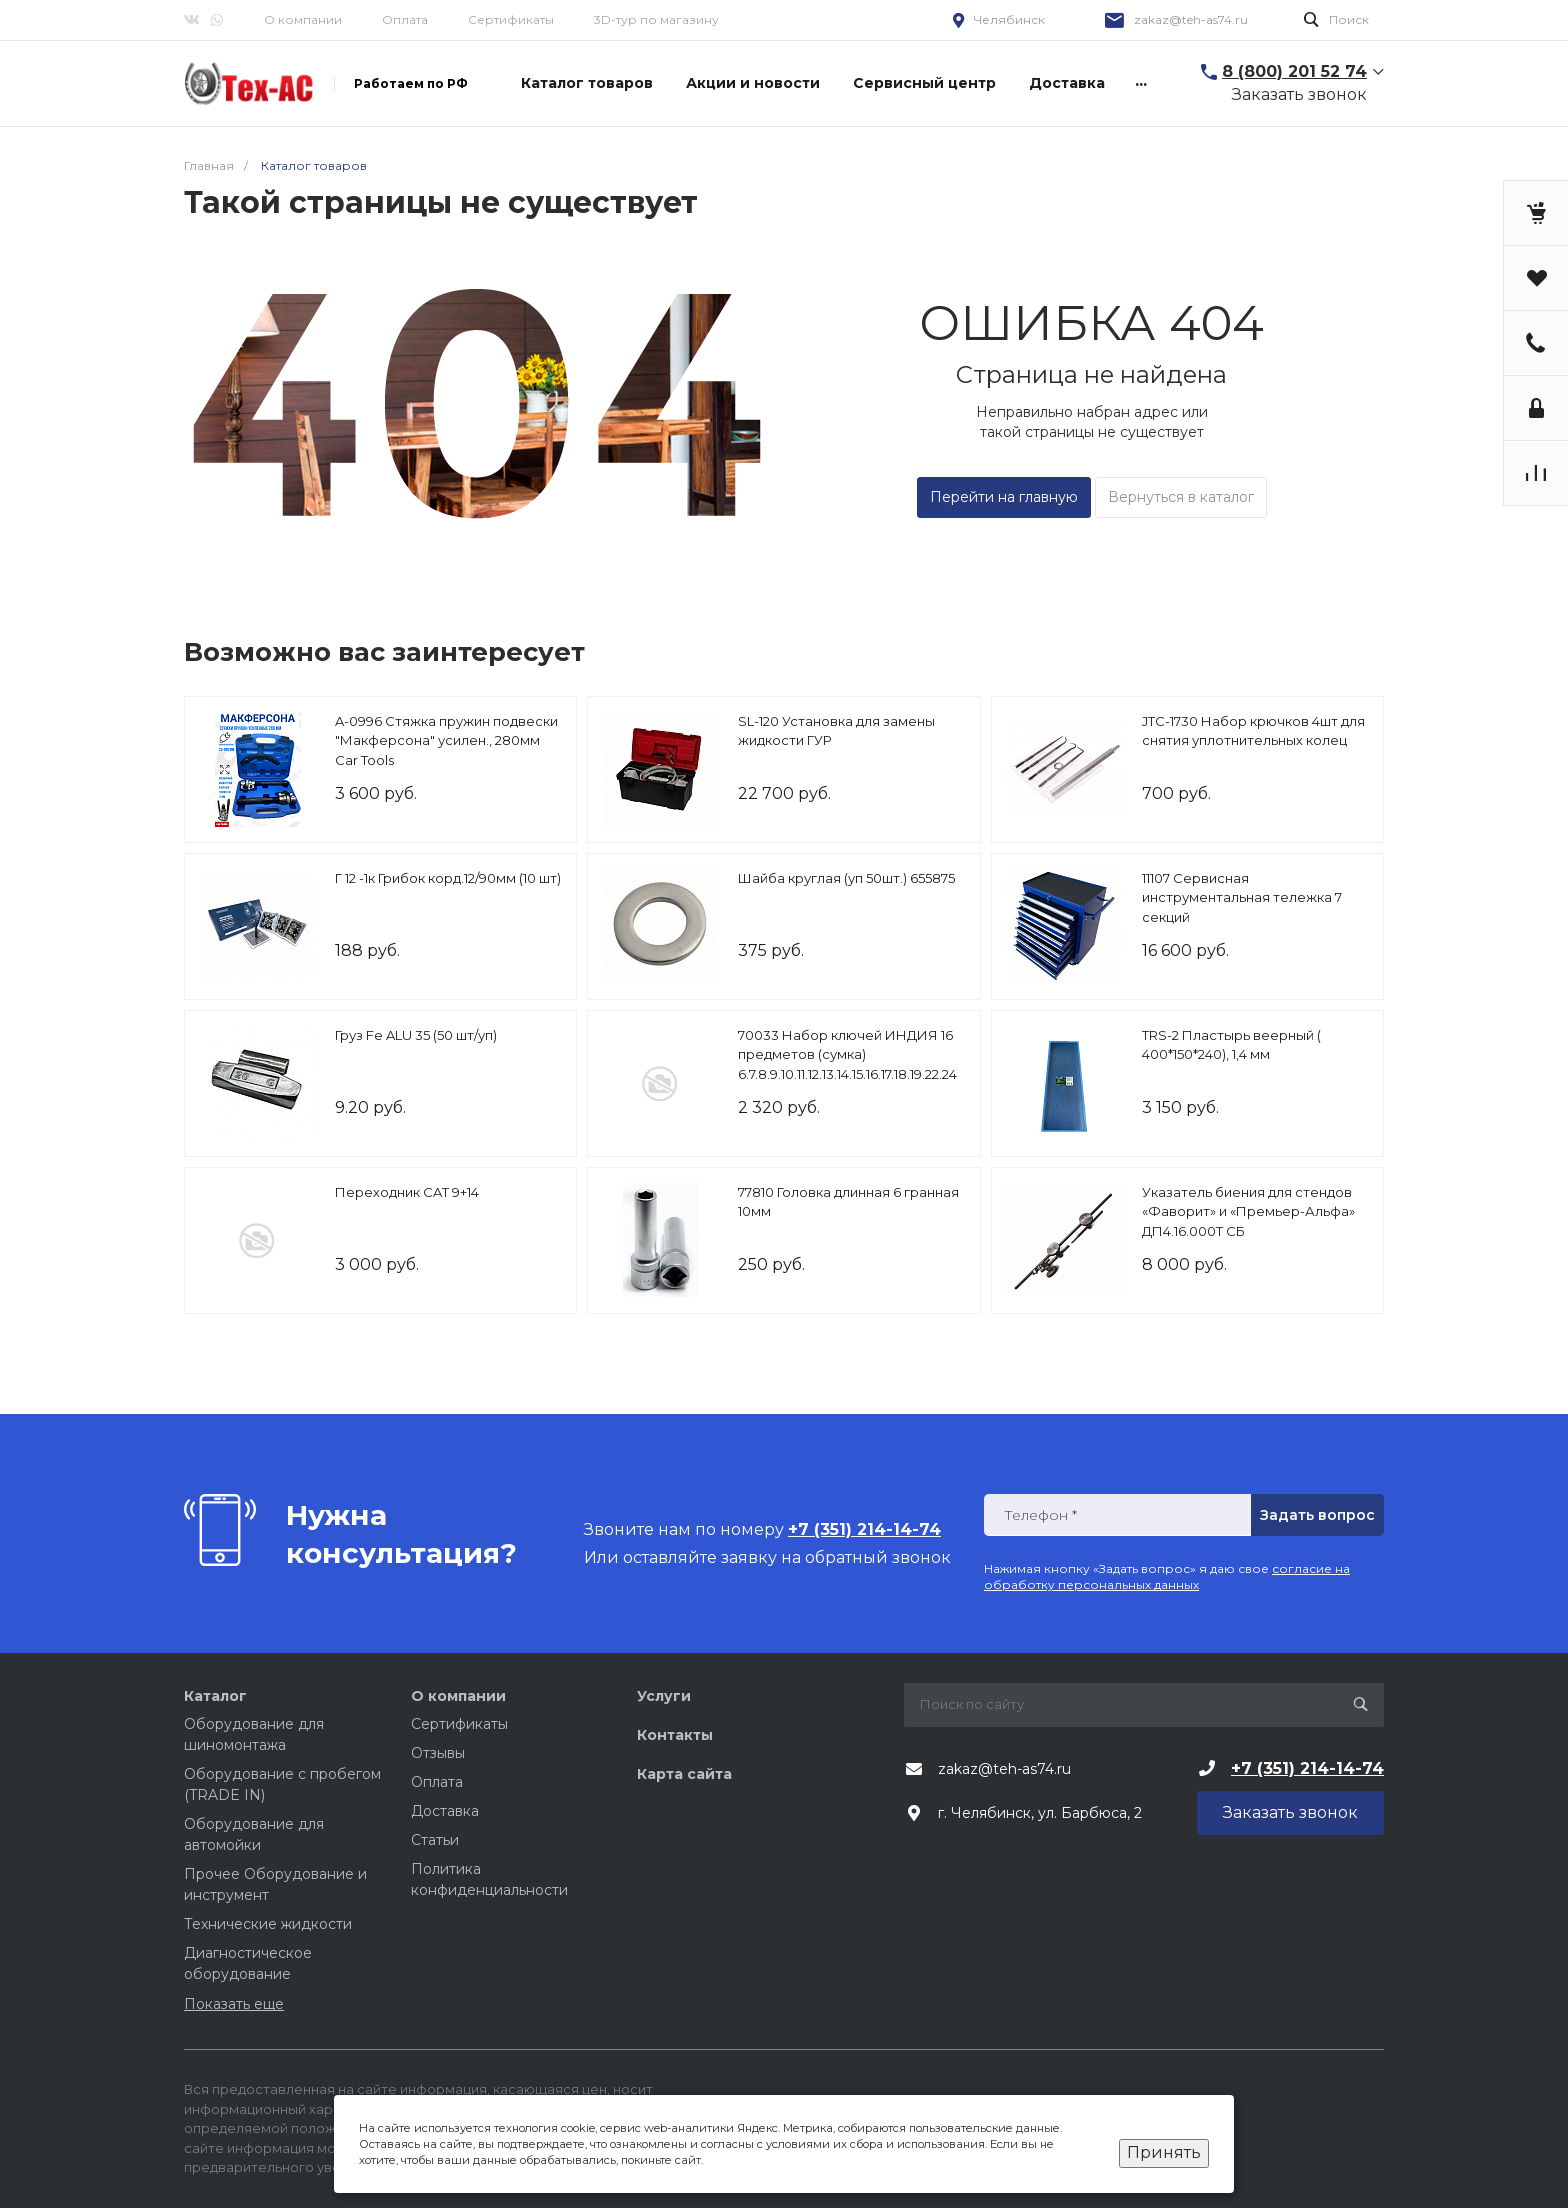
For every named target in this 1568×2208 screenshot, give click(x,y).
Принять (1164, 2152)
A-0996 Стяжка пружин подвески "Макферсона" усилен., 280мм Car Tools (446, 740)
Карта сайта (684, 1774)
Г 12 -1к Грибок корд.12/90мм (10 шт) (448, 878)
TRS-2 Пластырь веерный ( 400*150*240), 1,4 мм (1231, 1045)
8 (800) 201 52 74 (1294, 71)
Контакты (675, 1735)
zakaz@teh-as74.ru (1191, 19)
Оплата (405, 19)
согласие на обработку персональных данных (1167, 1576)
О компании (303, 19)
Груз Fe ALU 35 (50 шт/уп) (416, 1035)
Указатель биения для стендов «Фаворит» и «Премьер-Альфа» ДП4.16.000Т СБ (1248, 1211)
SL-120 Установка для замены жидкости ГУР (836, 731)
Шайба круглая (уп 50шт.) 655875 (846, 878)
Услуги (664, 1696)
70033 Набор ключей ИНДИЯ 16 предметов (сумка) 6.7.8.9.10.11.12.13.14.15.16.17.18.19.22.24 (847, 1054)
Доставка (445, 1811)
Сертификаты (511, 19)
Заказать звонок (1299, 94)
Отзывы (438, 1753)
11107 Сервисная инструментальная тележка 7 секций (1242, 897)
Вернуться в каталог (1181, 497)
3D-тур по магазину (656, 19)
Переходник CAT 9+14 (407, 1192)
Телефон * (1040, 1515)
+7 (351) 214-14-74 (1307, 1768)
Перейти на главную (1004, 497)
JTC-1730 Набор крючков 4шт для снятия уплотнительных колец (1253, 731)
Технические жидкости (268, 1924)
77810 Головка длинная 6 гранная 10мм (848, 1202)
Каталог (215, 1696)
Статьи (435, 1840)
